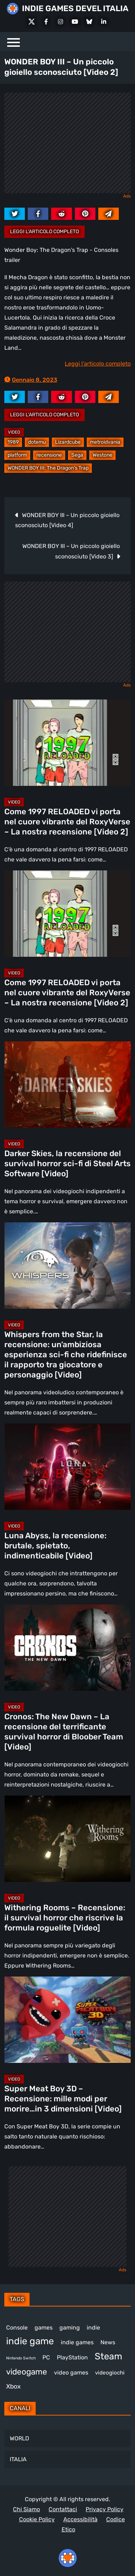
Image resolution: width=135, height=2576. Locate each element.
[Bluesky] (89, 21)
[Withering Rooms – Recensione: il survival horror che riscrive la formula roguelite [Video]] (67, 1839)
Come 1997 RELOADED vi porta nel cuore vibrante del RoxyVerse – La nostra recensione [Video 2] (67, 822)
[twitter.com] (14, 214)
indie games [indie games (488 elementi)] (77, 2342)
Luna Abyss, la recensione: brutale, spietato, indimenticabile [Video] (55, 1546)
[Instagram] (60, 21)
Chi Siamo (26, 2509)
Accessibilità (80, 2519)
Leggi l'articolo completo (44, 231)
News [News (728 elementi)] (107, 2342)
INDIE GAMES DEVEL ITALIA (75, 8)
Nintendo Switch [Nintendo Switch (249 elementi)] (21, 2358)
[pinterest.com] (85, 214)
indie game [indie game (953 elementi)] (30, 2341)
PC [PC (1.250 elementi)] (46, 2357)
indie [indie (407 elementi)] (93, 2327)
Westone (102, 455)
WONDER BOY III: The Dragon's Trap (48, 468)
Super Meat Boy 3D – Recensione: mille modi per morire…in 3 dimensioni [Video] (63, 2099)
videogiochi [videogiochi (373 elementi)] (110, 2372)
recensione (49, 455)
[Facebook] (46, 21)
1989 (13, 442)
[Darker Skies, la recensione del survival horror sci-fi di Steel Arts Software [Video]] (67, 1084)
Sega (77, 455)
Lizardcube (68, 442)
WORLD (19, 2438)
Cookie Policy (37, 2519)
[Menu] (13, 41)
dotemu (37, 442)
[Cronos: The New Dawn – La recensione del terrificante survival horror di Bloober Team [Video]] (67, 1647)
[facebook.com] (38, 214)
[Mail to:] (108, 214)
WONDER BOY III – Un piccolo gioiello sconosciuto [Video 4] (67, 520)
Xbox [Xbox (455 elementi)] (13, 2386)
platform (17, 455)
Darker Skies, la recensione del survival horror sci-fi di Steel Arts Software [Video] (67, 1163)
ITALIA (18, 2459)
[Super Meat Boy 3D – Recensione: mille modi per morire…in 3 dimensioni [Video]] (67, 2020)
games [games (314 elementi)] (44, 2327)
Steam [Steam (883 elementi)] (108, 2356)
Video (14, 432)
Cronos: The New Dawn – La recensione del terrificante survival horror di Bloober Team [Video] (63, 1732)
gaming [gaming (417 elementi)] (69, 2327)
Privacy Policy (104, 2509)
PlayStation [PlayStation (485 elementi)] (72, 2357)
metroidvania (105, 442)
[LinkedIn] (103, 21)
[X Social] (31, 21)
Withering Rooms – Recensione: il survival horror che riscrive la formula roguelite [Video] (64, 1918)
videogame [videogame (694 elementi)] (26, 2372)
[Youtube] (75, 21)
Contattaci (63, 2509)
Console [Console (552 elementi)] (17, 2327)
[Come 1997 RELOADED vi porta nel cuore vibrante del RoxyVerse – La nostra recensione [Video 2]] (67, 743)
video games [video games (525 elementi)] (71, 2372)
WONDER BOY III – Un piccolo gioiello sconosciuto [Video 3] (71, 551)
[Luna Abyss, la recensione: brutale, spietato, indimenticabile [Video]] (67, 1466)
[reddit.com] (61, 214)
